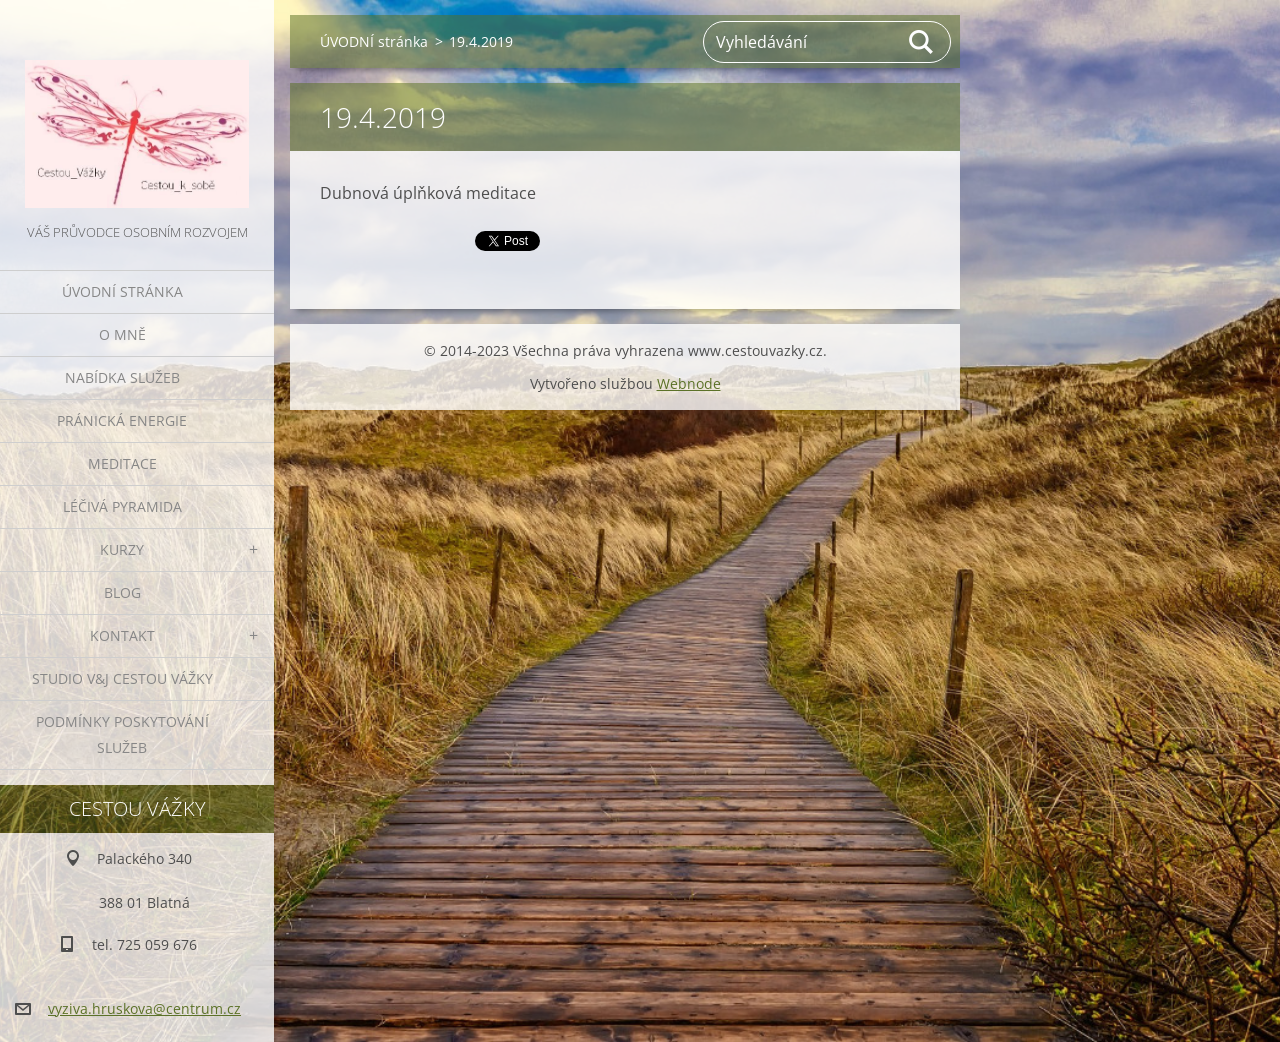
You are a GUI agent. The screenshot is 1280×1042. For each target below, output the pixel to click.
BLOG (122, 592)
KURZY (122, 549)
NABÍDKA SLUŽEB (122, 377)
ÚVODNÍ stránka (122, 291)
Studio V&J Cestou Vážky (122, 678)
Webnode (689, 383)
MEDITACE (122, 463)
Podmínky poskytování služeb (122, 734)
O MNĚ (122, 334)
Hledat (922, 42)
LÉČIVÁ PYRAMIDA (122, 506)
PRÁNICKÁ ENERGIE (122, 420)
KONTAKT (122, 635)
